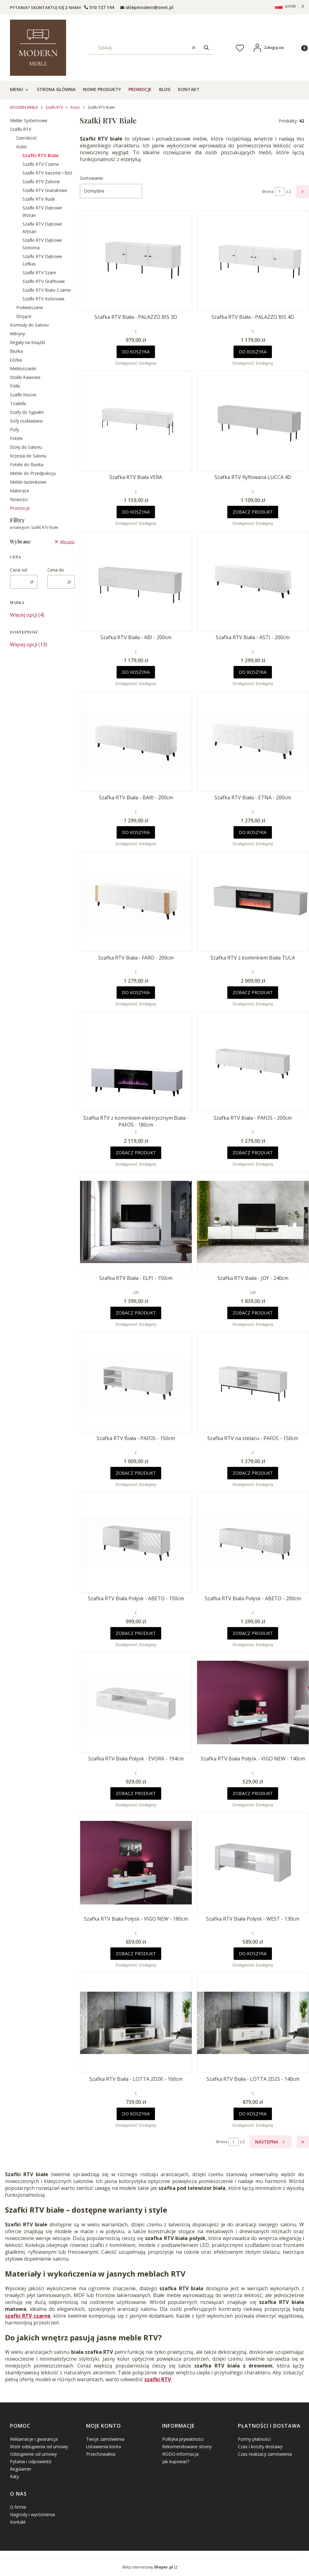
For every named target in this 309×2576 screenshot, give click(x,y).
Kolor (75, 107)
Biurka (16, 351)
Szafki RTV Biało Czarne (46, 290)
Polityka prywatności (183, 2439)
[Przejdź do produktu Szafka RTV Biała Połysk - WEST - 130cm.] (253, 1863)
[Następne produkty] (271, 2141)
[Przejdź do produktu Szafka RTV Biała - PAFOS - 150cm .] (136, 1382)
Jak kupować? (175, 2461)
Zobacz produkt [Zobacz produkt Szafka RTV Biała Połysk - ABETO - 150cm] (136, 1633)
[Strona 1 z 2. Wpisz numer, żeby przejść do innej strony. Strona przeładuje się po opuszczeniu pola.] (280, 192)
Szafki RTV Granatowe (44, 190)
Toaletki (18, 403)
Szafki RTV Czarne (40, 164)
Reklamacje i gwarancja (34, 2439)
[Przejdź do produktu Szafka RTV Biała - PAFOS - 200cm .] (253, 1062)
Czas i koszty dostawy (260, 2446)
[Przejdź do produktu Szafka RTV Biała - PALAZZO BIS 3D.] (136, 261)
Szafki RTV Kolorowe (43, 299)
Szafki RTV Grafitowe (43, 281)
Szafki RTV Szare (39, 272)
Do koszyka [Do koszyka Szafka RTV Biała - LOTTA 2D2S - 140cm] (253, 2114)
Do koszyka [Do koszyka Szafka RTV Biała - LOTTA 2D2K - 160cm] (136, 2114)
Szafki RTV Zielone (41, 181)
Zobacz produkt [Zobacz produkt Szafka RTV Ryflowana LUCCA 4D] (253, 512)
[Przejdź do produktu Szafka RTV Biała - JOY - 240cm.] (253, 1222)
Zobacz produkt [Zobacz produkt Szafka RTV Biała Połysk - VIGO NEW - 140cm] (253, 1793)
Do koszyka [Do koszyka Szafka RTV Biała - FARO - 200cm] (136, 992)
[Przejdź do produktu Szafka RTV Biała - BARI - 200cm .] (136, 741)
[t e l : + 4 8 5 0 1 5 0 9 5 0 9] (99, 7)
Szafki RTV (54, 107)
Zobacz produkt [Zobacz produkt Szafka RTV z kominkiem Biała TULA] (253, 992)
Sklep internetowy (147, 2567)
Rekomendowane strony (187, 2446)
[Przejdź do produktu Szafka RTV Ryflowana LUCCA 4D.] (253, 421)
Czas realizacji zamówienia (265, 2454)
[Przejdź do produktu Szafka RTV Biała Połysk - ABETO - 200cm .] (253, 1542)
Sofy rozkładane (26, 421)
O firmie (18, 2507)
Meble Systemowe (28, 120)
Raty (14, 2476)
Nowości (19, 499)
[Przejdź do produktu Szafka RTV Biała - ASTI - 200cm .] (253, 581)
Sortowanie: (92, 178)
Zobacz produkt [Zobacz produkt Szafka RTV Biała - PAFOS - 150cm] (136, 1473)
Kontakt (18, 2522)
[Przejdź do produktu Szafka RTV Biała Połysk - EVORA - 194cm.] (136, 1702)
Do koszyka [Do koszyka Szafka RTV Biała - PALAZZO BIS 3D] (136, 352)
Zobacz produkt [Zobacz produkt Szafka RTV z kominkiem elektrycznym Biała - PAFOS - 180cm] (136, 1153)
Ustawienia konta (103, 2446)
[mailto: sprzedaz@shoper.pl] (146, 7)
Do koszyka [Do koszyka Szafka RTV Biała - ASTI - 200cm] (253, 672)
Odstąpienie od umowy (33, 2454)
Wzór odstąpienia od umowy (39, 2446)
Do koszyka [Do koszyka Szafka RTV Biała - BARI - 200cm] (136, 832)
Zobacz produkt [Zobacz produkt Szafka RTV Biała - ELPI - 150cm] (136, 1313)
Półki (15, 386)
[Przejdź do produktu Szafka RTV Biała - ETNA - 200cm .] (253, 741)
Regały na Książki (27, 342)
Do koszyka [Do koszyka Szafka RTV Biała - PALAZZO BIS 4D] (253, 352)
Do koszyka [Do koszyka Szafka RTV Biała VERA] (136, 512)
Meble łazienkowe (28, 482)
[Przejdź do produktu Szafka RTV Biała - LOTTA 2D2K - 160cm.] (136, 2023)
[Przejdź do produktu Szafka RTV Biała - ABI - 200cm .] (136, 581)
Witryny (17, 334)
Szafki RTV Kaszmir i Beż (47, 173)
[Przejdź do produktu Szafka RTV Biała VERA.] (136, 421)
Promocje (20, 508)
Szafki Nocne (23, 395)
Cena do (55, 570)
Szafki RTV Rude (38, 199)
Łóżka (16, 360)
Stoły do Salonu (26, 447)
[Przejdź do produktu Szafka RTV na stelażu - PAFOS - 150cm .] (253, 1382)
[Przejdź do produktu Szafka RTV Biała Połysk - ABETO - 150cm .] (136, 1542)
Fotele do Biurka (26, 464)
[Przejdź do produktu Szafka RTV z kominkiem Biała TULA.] (253, 901)
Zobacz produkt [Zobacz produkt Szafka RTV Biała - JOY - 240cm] (253, 1313)
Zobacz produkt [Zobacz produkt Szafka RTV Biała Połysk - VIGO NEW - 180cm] (136, 1953)
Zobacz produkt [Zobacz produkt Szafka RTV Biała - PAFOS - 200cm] (253, 1153)
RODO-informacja (180, 2454)
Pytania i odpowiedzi (30, 2461)
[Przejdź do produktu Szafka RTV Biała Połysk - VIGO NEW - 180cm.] (136, 1863)
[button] (206, 47)
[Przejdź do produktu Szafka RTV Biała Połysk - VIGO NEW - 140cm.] (253, 1702)
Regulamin (20, 2469)
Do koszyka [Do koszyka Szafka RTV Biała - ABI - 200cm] (136, 672)
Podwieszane (29, 307)
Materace (19, 491)
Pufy (14, 430)
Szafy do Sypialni (27, 412)
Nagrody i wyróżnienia (32, 2514)
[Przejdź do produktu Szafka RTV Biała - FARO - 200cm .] (136, 901)
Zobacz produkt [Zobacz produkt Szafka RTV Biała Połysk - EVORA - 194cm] (136, 1793)
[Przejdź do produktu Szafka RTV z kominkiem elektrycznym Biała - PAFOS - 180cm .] (136, 1062)
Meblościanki (23, 368)
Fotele (16, 438)
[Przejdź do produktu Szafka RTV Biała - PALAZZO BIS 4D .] (253, 261)
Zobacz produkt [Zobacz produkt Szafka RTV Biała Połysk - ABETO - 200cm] (253, 1633)
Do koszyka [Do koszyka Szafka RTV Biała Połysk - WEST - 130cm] (253, 1953)
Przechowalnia (100, 2454)
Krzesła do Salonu (28, 456)
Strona (267, 191)
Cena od (18, 570)
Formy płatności (254, 2439)
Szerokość (26, 138)
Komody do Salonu (29, 325)
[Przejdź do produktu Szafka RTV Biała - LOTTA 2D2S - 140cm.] (253, 2023)
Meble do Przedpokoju (33, 473)
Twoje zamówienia (105, 2439)
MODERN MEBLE (24, 107)
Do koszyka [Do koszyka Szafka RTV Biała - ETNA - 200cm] (253, 832)
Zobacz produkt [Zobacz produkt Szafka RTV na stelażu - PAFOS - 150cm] (253, 1473)
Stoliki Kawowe (25, 377)
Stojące (23, 316)
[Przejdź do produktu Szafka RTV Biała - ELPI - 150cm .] (136, 1222)
